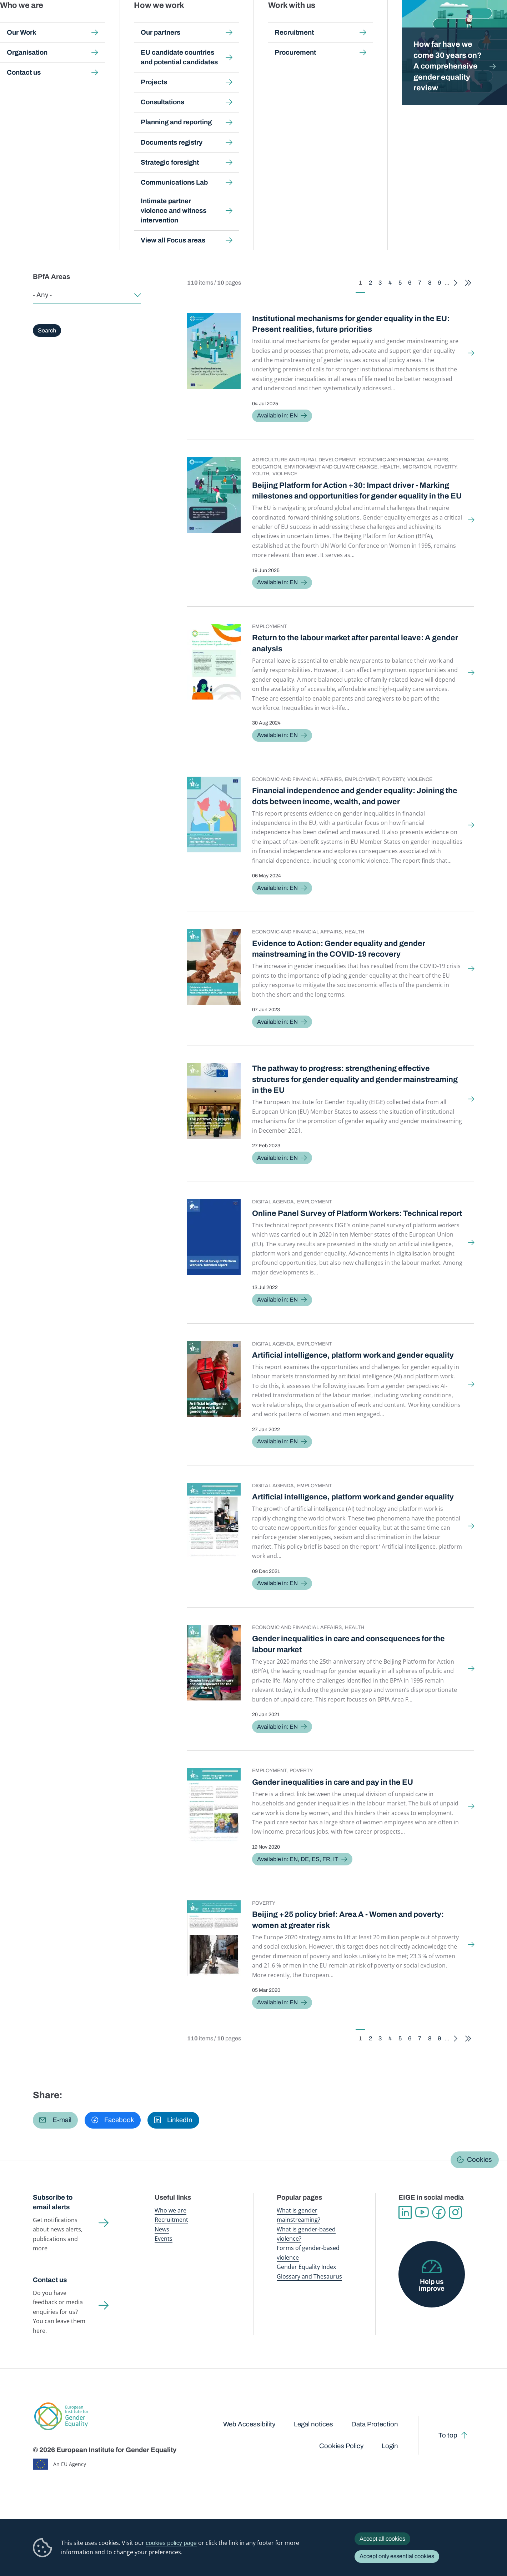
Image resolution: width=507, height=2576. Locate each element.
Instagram (455, 2212)
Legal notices (313, 2424)
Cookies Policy (341, 2446)
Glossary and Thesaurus (309, 2276)
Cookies (479, 2159)
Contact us (50, 2280)
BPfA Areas (51, 277)
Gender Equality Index (347, 21)
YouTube (421, 2212)
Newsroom (126, 21)
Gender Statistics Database (407, 21)
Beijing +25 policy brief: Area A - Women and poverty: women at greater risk (348, 1919)
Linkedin (405, 2212)
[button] (55, 2120)
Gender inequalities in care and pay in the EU (332, 1782)
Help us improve (432, 2285)
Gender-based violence (292, 21)
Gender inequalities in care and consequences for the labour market (348, 1644)
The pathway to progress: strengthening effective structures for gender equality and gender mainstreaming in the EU (355, 1079)
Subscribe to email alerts (52, 2202)
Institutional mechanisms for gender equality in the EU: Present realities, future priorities (351, 324)
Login (390, 2446)
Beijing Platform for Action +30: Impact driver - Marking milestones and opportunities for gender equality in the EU (357, 490)
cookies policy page (171, 2543)
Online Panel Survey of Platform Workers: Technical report (357, 1213)
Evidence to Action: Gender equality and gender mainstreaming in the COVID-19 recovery (338, 948)
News (162, 2229)
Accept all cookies (382, 2539)
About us (456, 21)
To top (447, 2435)
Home (48, 68)
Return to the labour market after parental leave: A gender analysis (355, 643)
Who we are (170, 2210)
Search (490, 21)
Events (163, 2238)
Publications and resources (176, 21)
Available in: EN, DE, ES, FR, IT (297, 1859)
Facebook (438, 2212)
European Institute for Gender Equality (49, 21)
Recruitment (171, 2220)
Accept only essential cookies (397, 2556)
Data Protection (374, 2424)
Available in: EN (277, 415)
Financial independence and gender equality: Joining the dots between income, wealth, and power (354, 796)
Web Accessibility (249, 2424)
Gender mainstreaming (236, 21)
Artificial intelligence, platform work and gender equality (353, 1355)
